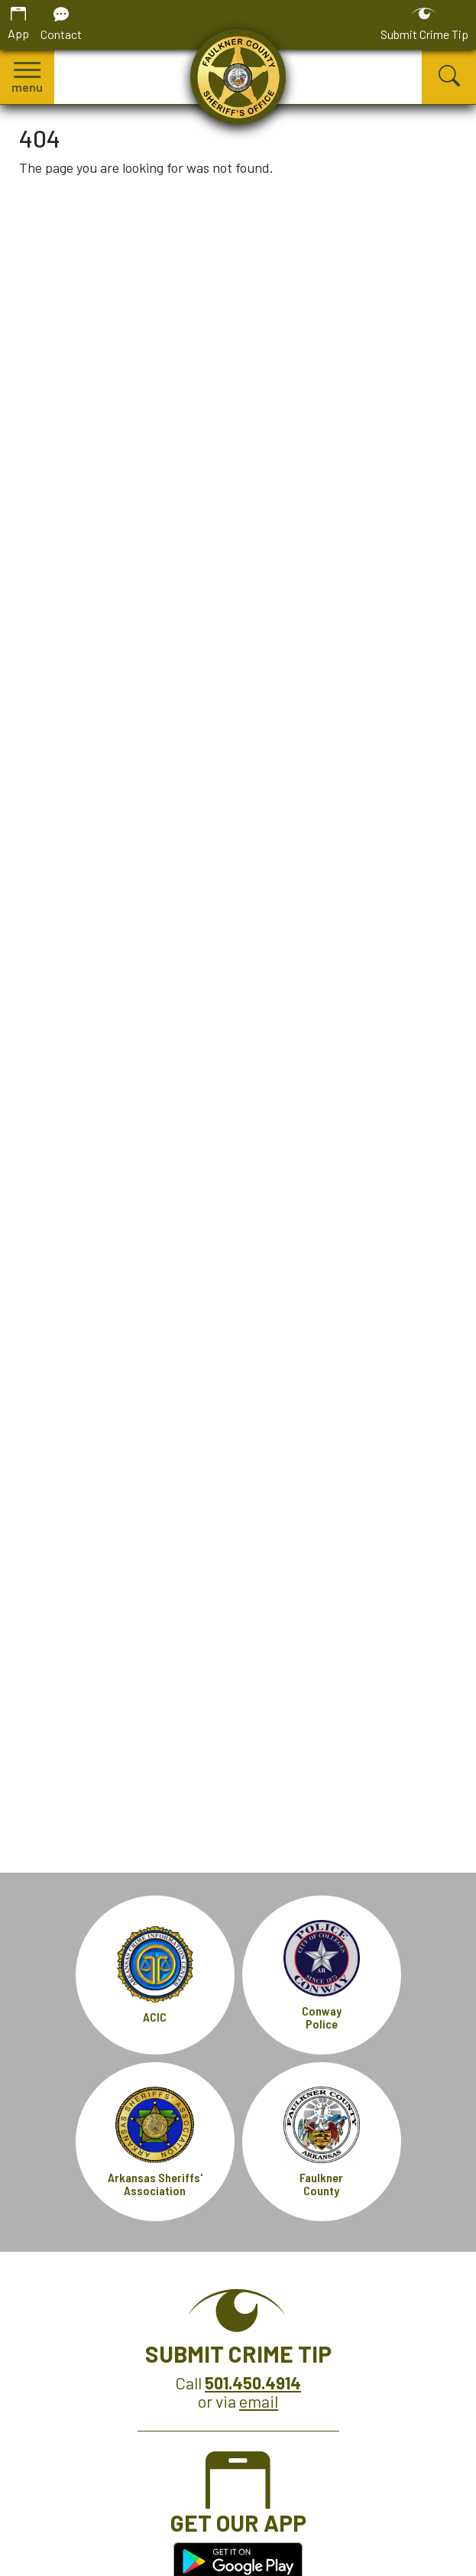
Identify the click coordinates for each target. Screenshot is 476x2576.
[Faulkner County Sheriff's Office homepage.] (238, 77)
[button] (27, 76)
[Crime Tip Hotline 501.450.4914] (253, 2382)
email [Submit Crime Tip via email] (258, 2401)
